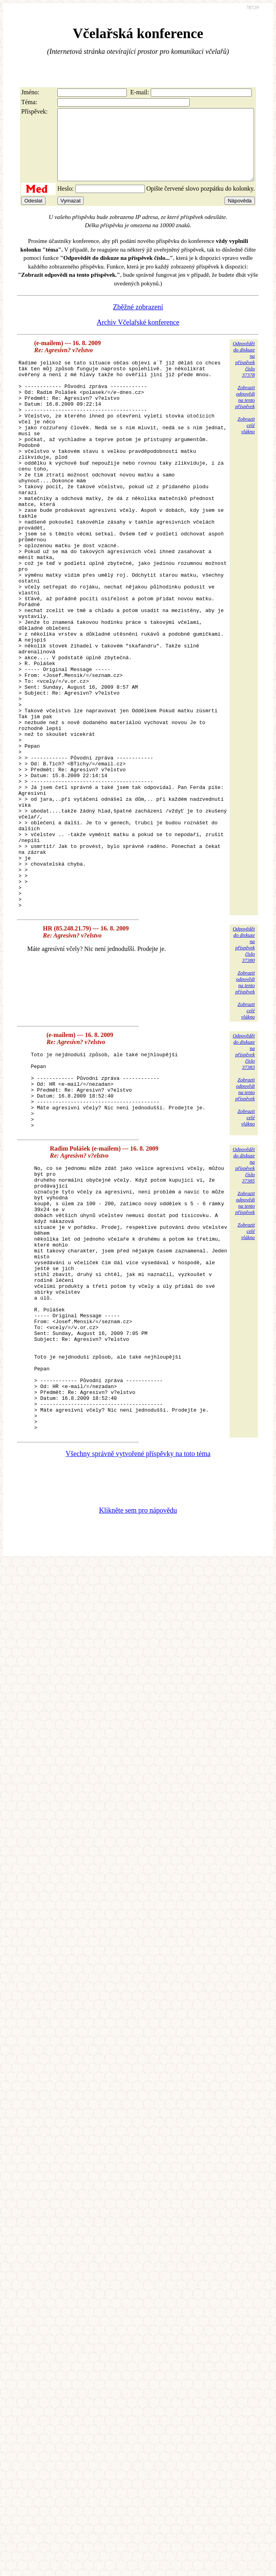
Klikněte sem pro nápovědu (138, 1702)
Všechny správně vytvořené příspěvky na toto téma (138, 1646)
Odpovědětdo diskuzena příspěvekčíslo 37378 (244, 373)
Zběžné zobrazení (138, 321)
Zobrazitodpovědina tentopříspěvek (245, 411)
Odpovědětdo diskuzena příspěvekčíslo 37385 (244, 1304)
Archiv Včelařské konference (138, 336)
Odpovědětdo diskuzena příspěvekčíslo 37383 (244, 1175)
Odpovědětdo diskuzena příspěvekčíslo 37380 (244, 1068)
